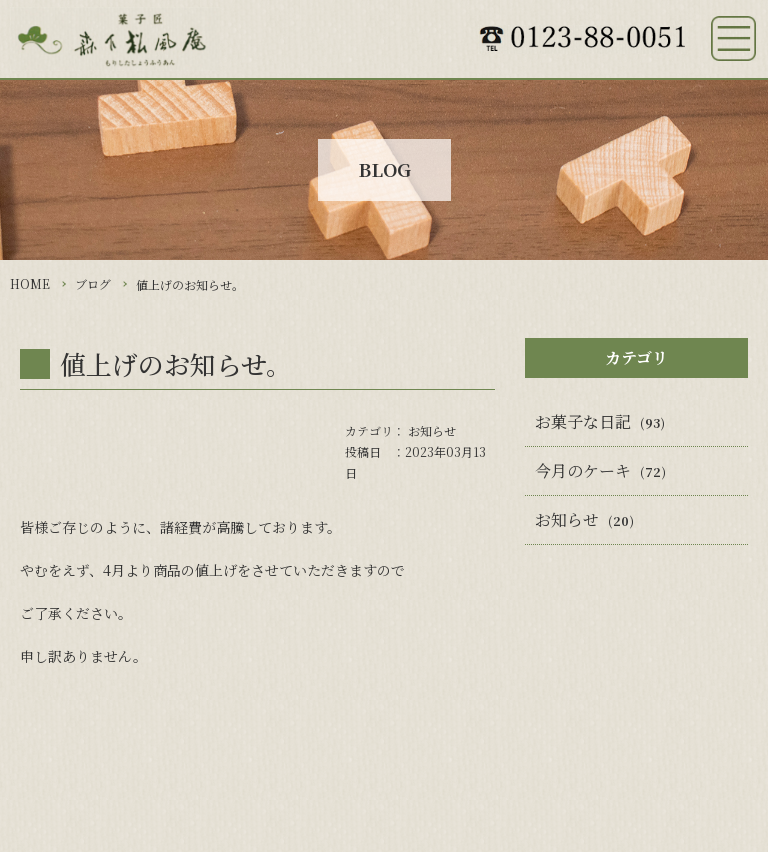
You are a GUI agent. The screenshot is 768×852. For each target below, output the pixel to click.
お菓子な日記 (583, 421)
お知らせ (432, 430)
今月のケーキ (583, 470)
